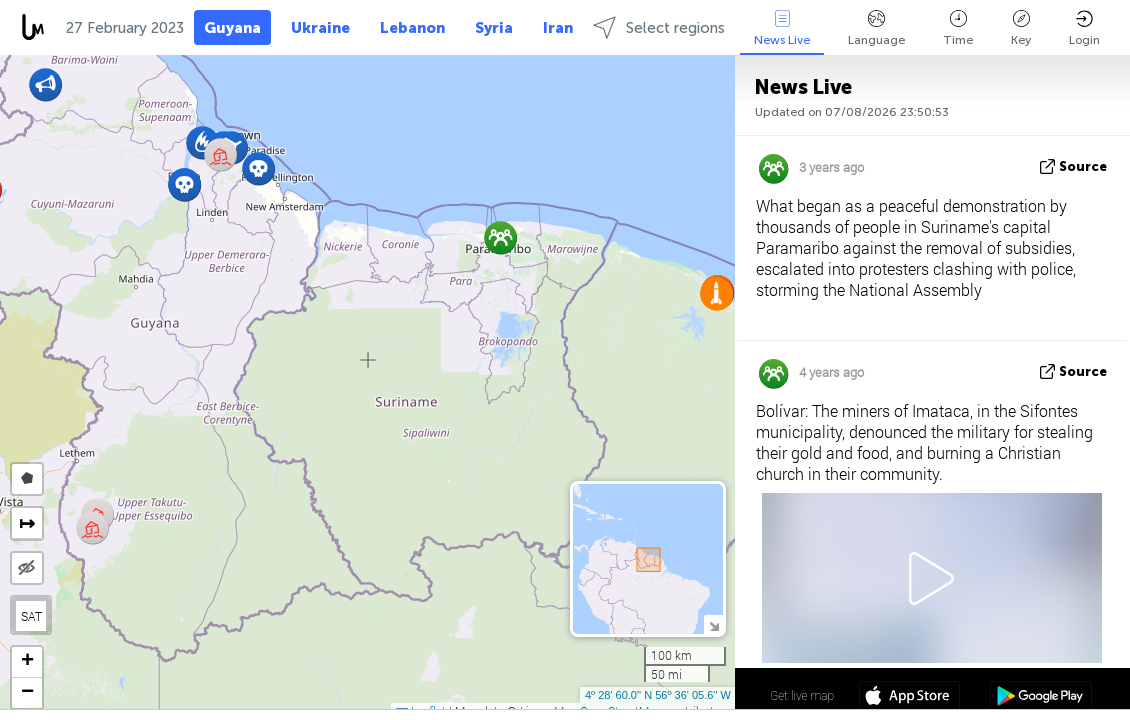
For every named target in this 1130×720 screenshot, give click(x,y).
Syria (494, 28)
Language (876, 28)
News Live (782, 28)
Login (1084, 28)
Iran (558, 28)
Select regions (659, 27)
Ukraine (320, 28)
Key (1021, 28)
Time (958, 28)
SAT (31, 616)
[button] (258, 168)
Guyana (232, 28)
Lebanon (412, 28)
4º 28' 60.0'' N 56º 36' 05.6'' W (658, 695)
